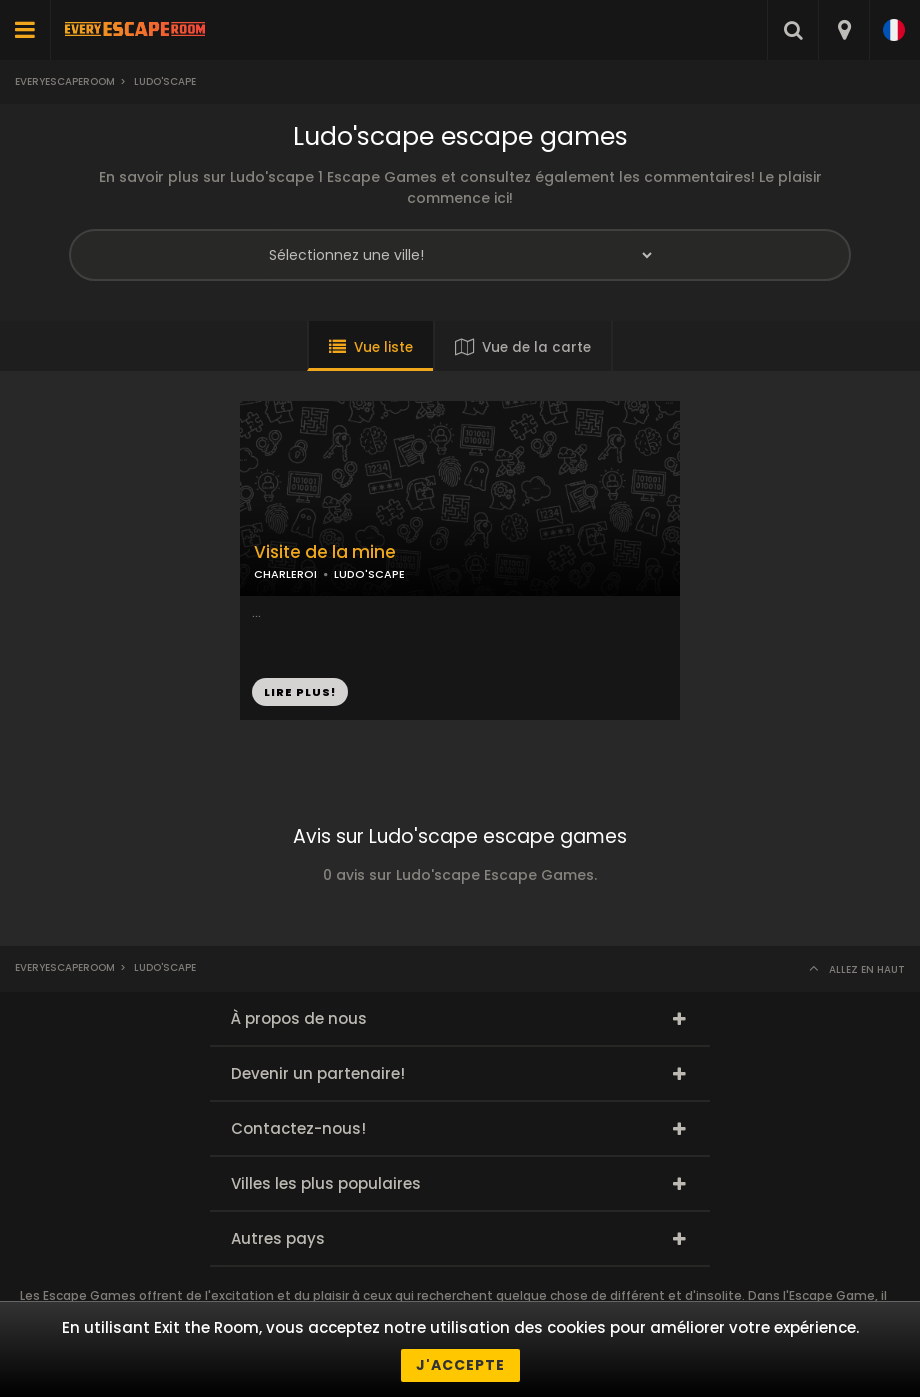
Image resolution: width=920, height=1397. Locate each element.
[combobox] (843, 30)
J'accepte (460, 1365)
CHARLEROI (285, 574)
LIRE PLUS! (300, 692)
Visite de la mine (325, 552)
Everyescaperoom (65, 81)
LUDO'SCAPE (369, 574)
